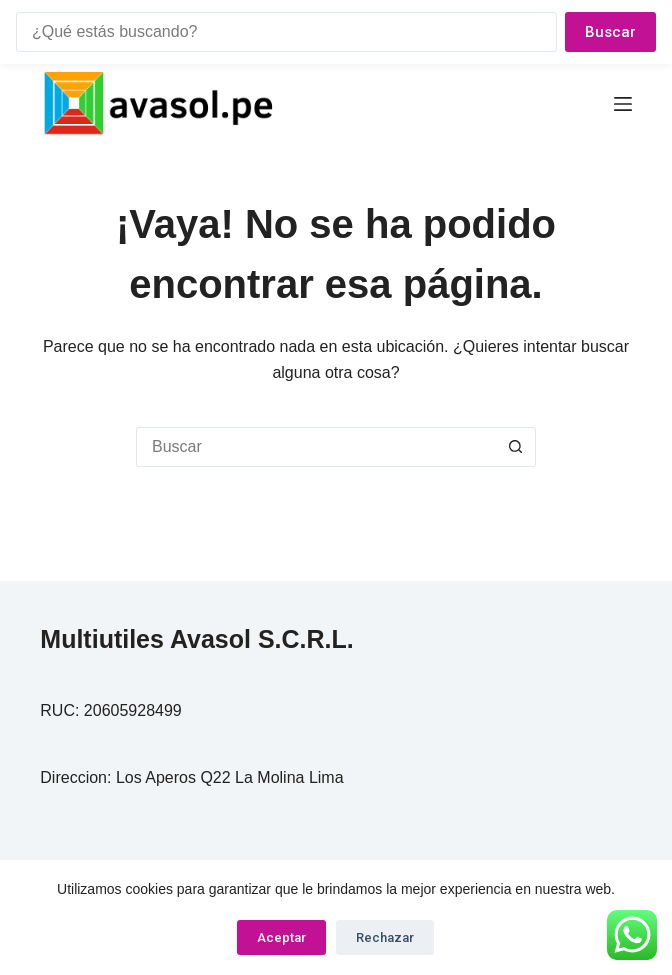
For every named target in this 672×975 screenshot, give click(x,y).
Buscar (610, 32)
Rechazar (385, 937)
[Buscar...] (316, 447)
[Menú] (623, 104)
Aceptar (281, 937)
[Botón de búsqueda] (516, 447)
